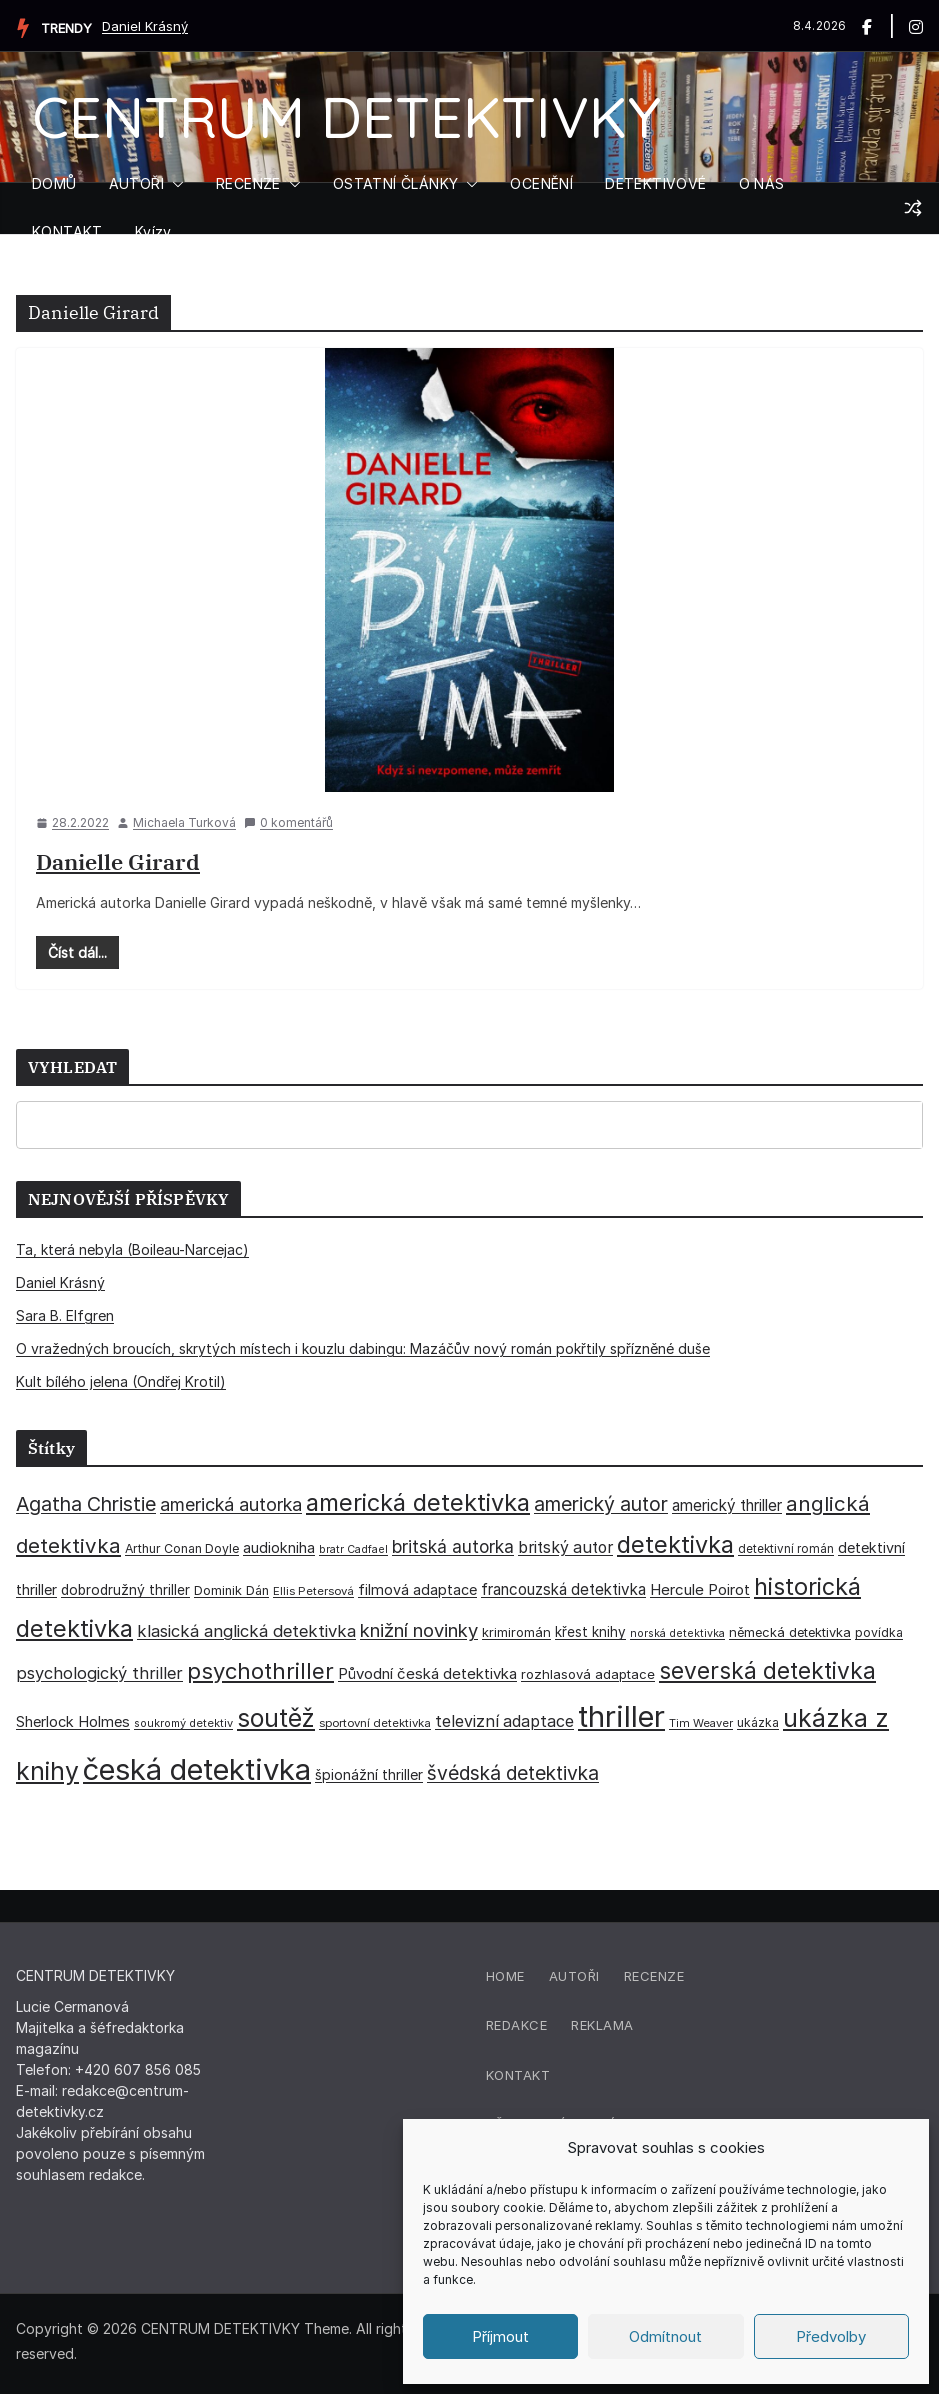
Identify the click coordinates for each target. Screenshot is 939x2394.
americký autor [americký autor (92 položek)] (601, 1504)
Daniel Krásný (145, 26)
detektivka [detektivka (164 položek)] (675, 1544)
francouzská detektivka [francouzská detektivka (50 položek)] (563, 1589)
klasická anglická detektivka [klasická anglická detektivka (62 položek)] (246, 1631)
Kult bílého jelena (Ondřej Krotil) (121, 1381)
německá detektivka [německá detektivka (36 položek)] (790, 1632)
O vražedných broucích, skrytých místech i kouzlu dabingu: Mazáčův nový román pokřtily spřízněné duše (363, 1348)
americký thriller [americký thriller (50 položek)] (727, 1505)
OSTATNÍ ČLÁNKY (396, 183)
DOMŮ (54, 183)
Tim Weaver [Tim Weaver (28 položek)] (701, 1723)
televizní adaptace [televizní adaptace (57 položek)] (504, 1721)
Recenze (654, 1976)
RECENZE (248, 183)
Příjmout (500, 2336)
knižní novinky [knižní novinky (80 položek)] (419, 1630)
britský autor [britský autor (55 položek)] (565, 1547)
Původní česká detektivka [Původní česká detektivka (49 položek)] (427, 1673)
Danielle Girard (118, 861)
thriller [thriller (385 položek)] (621, 1716)
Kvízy (153, 231)
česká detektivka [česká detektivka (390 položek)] (197, 1769)
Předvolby (831, 2336)
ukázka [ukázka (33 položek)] (758, 1722)
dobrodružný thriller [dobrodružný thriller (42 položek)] (125, 1590)
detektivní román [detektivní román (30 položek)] (786, 1549)
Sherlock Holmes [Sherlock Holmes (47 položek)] (73, 1722)
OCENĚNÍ (541, 183)
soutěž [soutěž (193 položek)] (276, 1718)
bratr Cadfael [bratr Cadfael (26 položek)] (353, 1549)
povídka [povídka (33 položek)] (879, 1632)
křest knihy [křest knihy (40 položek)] (590, 1632)
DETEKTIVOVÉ (655, 183)
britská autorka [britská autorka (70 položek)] (453, 1546)
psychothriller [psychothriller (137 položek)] (260, 1671)
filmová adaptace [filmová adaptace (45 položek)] (417, 1589)
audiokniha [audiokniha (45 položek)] (279, 1547)
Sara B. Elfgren (65, 1315)
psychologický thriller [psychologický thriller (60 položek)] (99, 1673)
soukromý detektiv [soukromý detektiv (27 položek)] (183, 1723)
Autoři (574, 1976)
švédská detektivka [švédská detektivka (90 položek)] (513, 1773)
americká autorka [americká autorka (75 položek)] (231, 1504)
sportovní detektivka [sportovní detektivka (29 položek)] (375, 1723)
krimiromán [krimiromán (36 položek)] (516, 1632)
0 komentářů (288, 822)
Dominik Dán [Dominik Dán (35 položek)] (231, 1590)
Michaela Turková (184, 822)
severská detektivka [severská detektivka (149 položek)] (767, 1670)
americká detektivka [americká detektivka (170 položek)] (418, 1502)
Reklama (602, 2025)
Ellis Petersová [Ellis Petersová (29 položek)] (313, 1591)
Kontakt (518, 2075)
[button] (174, 184)
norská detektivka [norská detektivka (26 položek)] (677, 1633)
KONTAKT (67, 231)
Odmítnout (665, 2336)
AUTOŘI (136, 183)
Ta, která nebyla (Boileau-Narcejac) (132, 1249)
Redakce (517, 2025)
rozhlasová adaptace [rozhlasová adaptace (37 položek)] (588, 1674)
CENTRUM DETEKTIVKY (346, 116)
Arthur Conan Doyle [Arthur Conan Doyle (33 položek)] (182, 1548)
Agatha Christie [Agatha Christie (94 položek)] (86, 1504)
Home (505, 1976)
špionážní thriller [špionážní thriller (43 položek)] (369, 1774)
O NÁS (762, 183)
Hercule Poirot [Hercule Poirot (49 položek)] (700, 1589)
